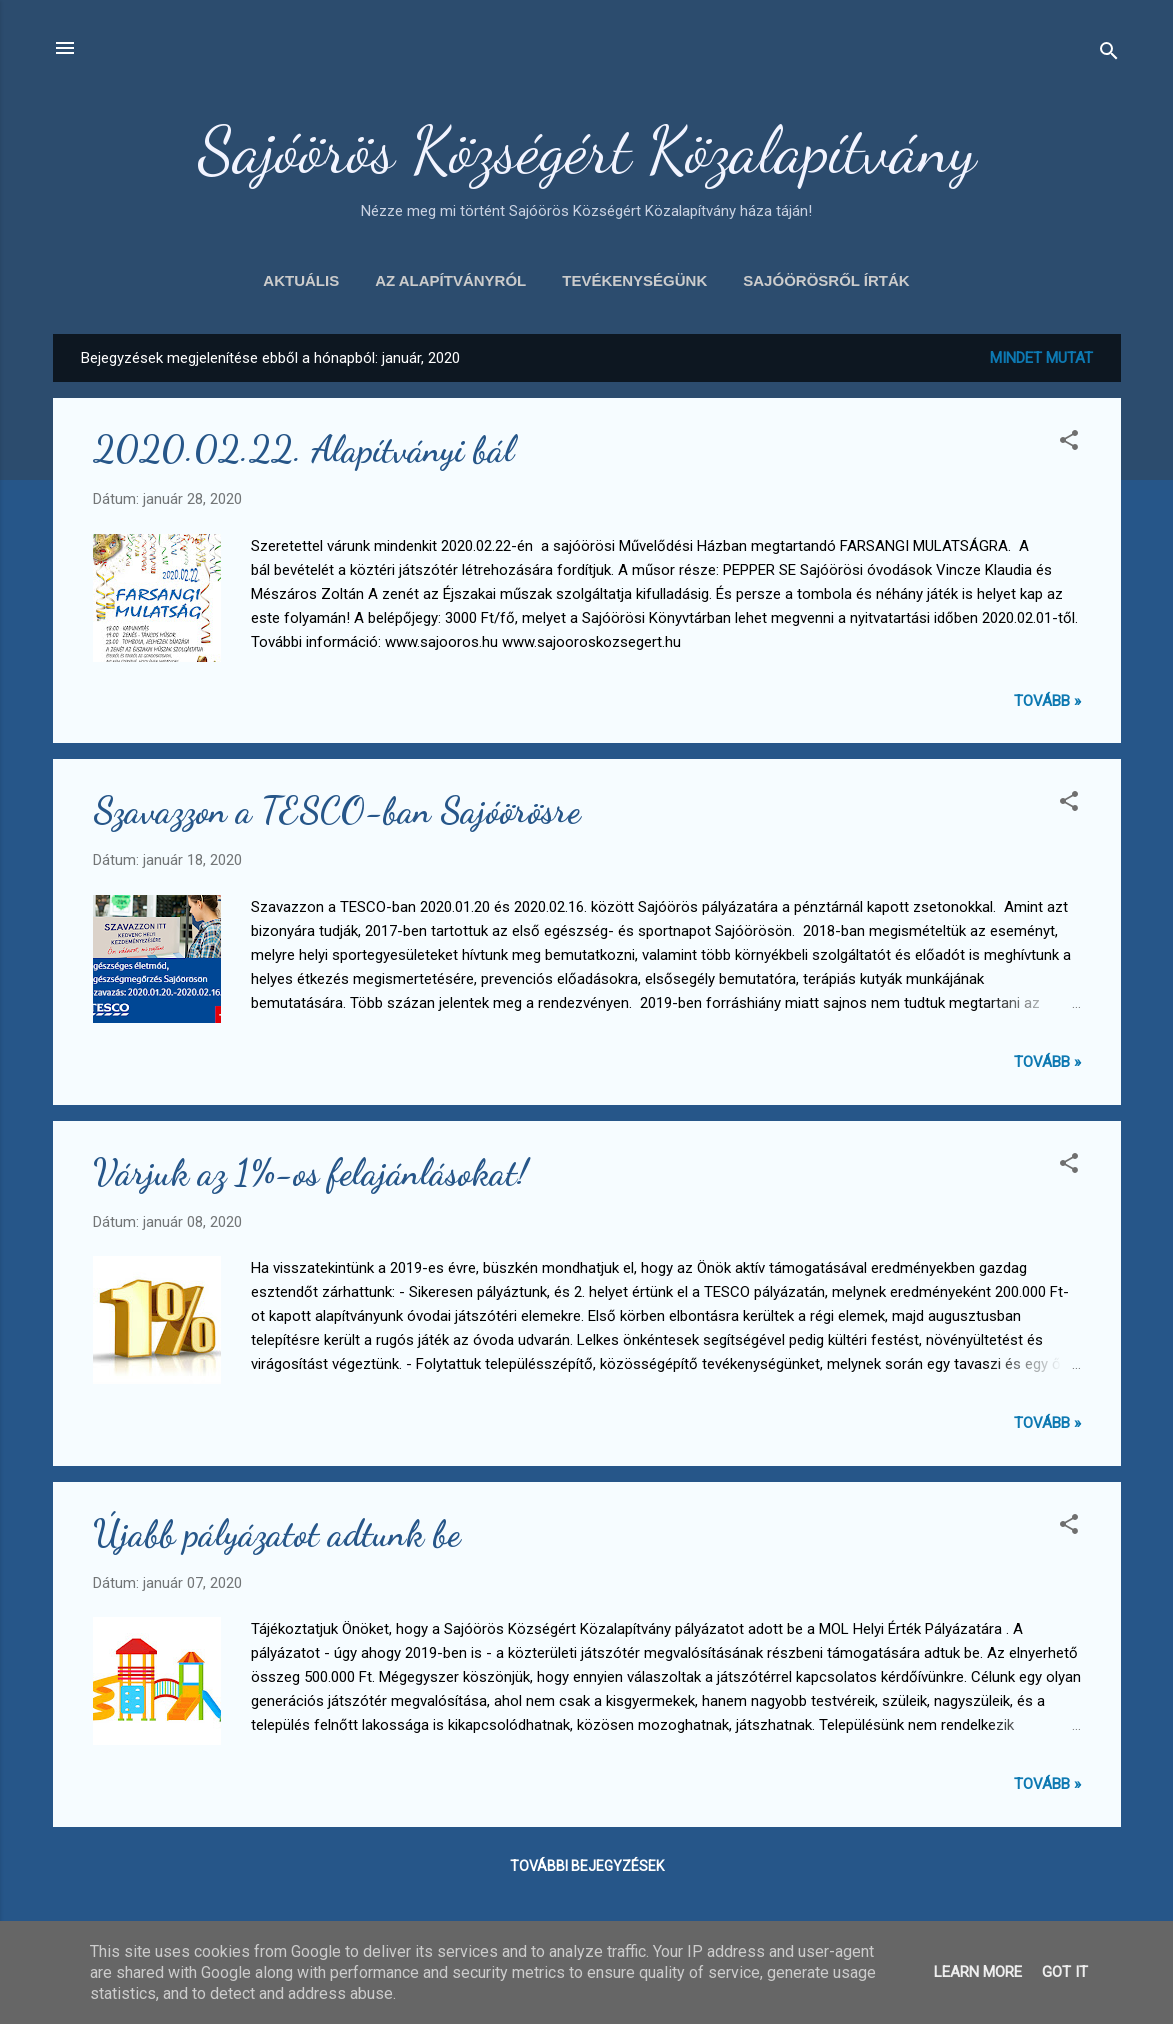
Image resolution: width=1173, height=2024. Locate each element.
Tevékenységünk (634, 280)
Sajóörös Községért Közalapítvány (587, 149)
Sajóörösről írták (826, 280)
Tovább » (1047, 701)
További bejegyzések (587, 1866)
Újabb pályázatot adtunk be (276, 1533)
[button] (1069, 443)
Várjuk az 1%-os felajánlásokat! (310, 1172)
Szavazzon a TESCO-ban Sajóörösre (336, 810)
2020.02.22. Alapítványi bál (303, 449)
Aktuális (301, 280)
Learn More (978, 1972)
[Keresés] (1109, 54)
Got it (1065, 1972)
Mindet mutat (1041, 358)
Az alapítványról (450, 280)
